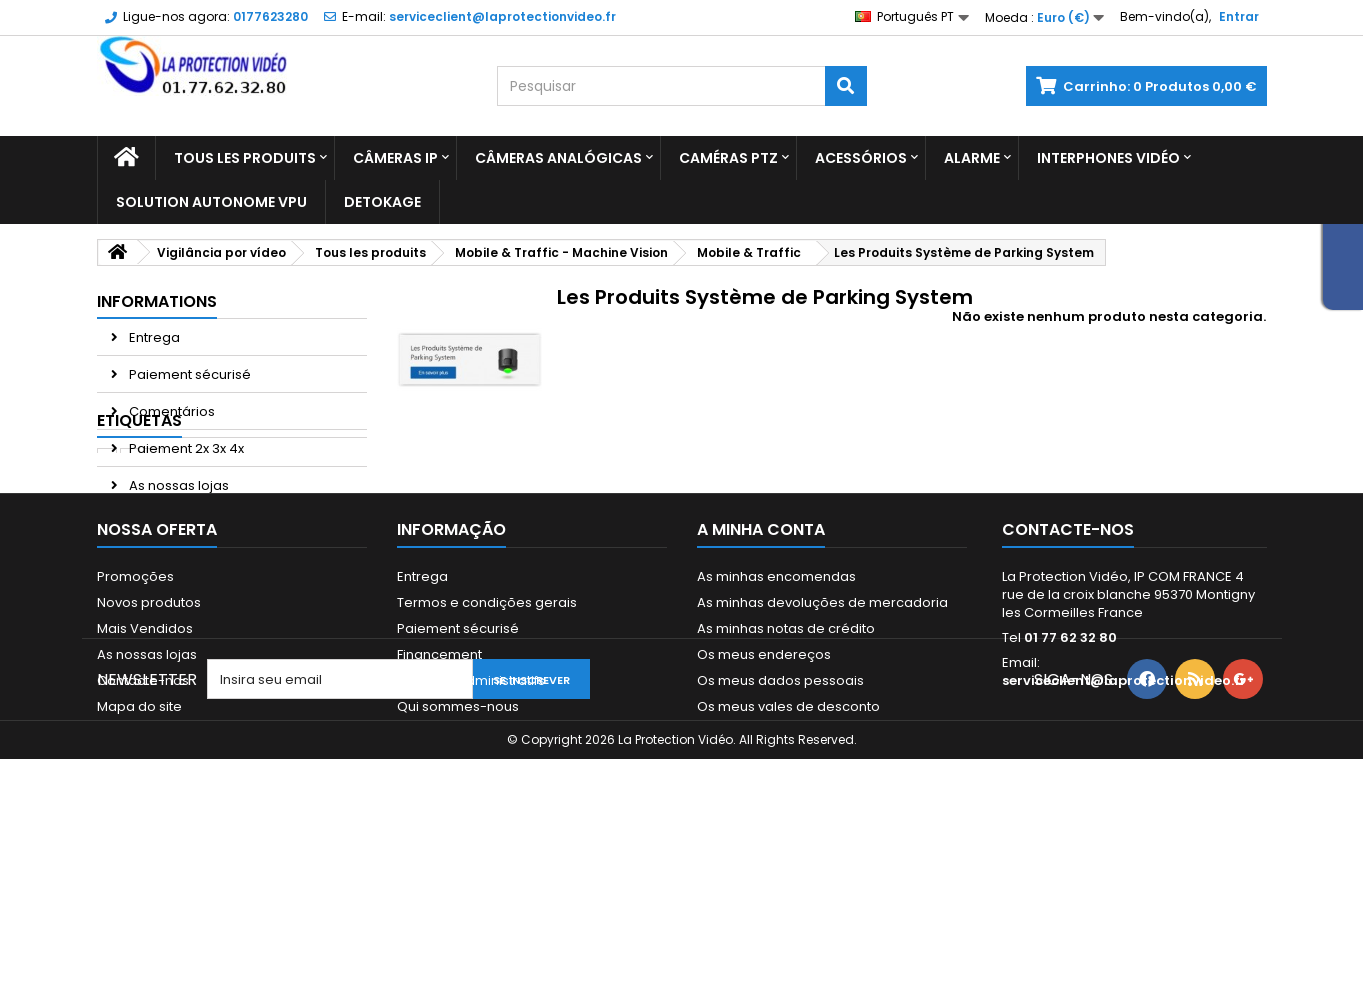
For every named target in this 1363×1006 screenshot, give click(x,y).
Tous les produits (245, 158)
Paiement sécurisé (188, 374)
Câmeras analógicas (558, 158)
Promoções (135, 702)
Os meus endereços (764, 780)
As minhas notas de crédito (786, 754)
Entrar (1239, 16)
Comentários (170, 411)
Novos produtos (149, 728)
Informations (157, 301)
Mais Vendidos (145, 754)
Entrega (153, 337)
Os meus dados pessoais (780, 806)
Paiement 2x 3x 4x (185, 448)
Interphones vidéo (1108, 158)
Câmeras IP (395, 158)
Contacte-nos (143, 806)
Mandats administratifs (471, 806)
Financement (439, 780)
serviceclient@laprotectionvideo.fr (1124, 806)
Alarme (972, 158)
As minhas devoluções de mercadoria (822, 728)
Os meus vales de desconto (788, 832)
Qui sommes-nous (458, 832)
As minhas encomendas (776, 702)
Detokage (382, 202)
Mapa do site (139, 832)
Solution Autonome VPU (211, 202)
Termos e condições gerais (487, 728)
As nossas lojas (177, 485)
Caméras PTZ (728, 158)
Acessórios (861, 158)
